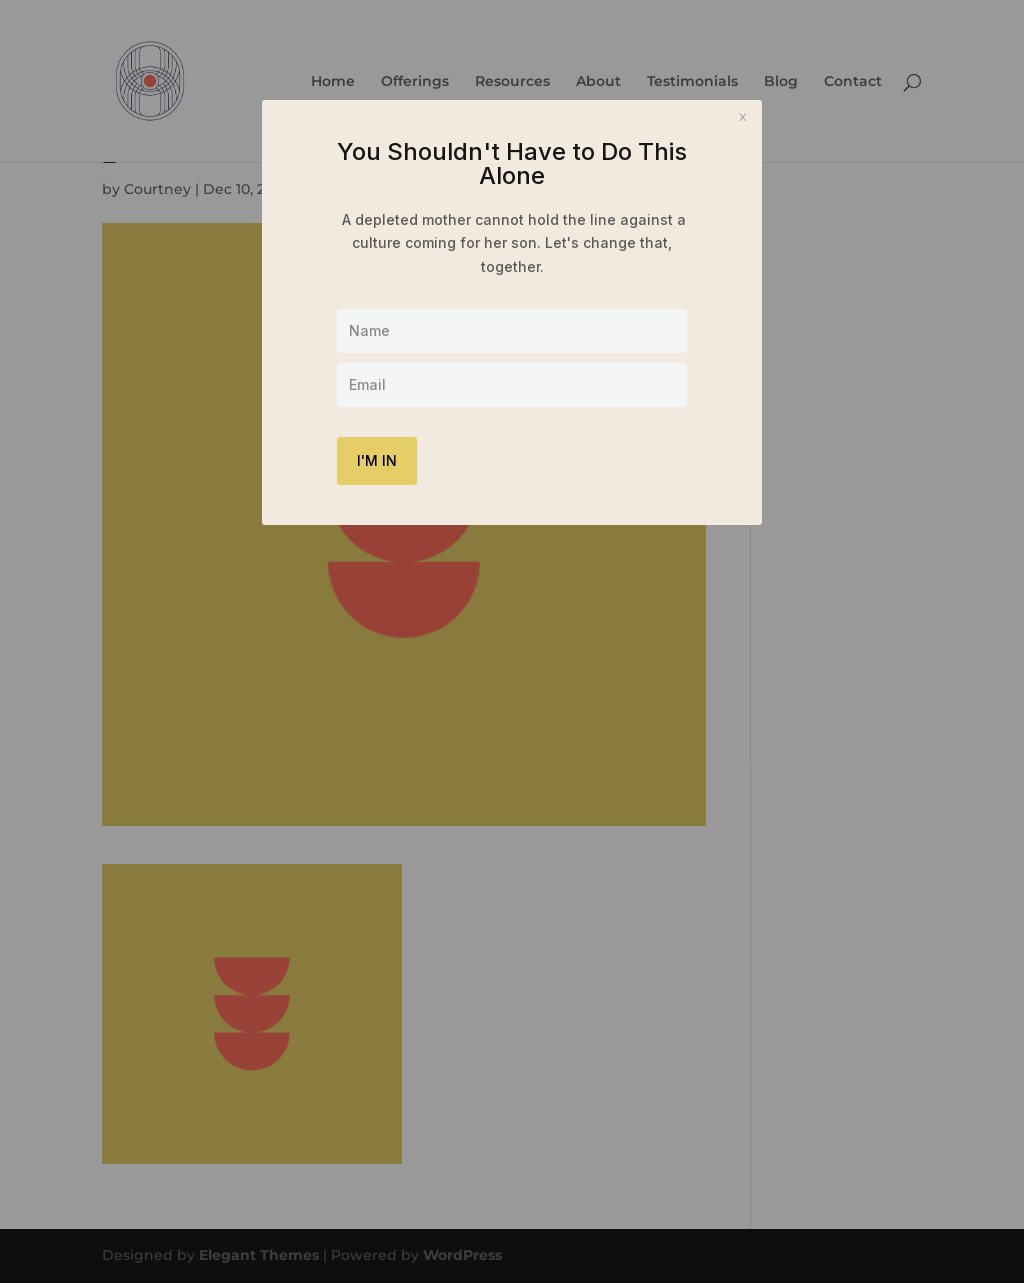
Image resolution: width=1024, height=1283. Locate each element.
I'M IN (377, 460)
